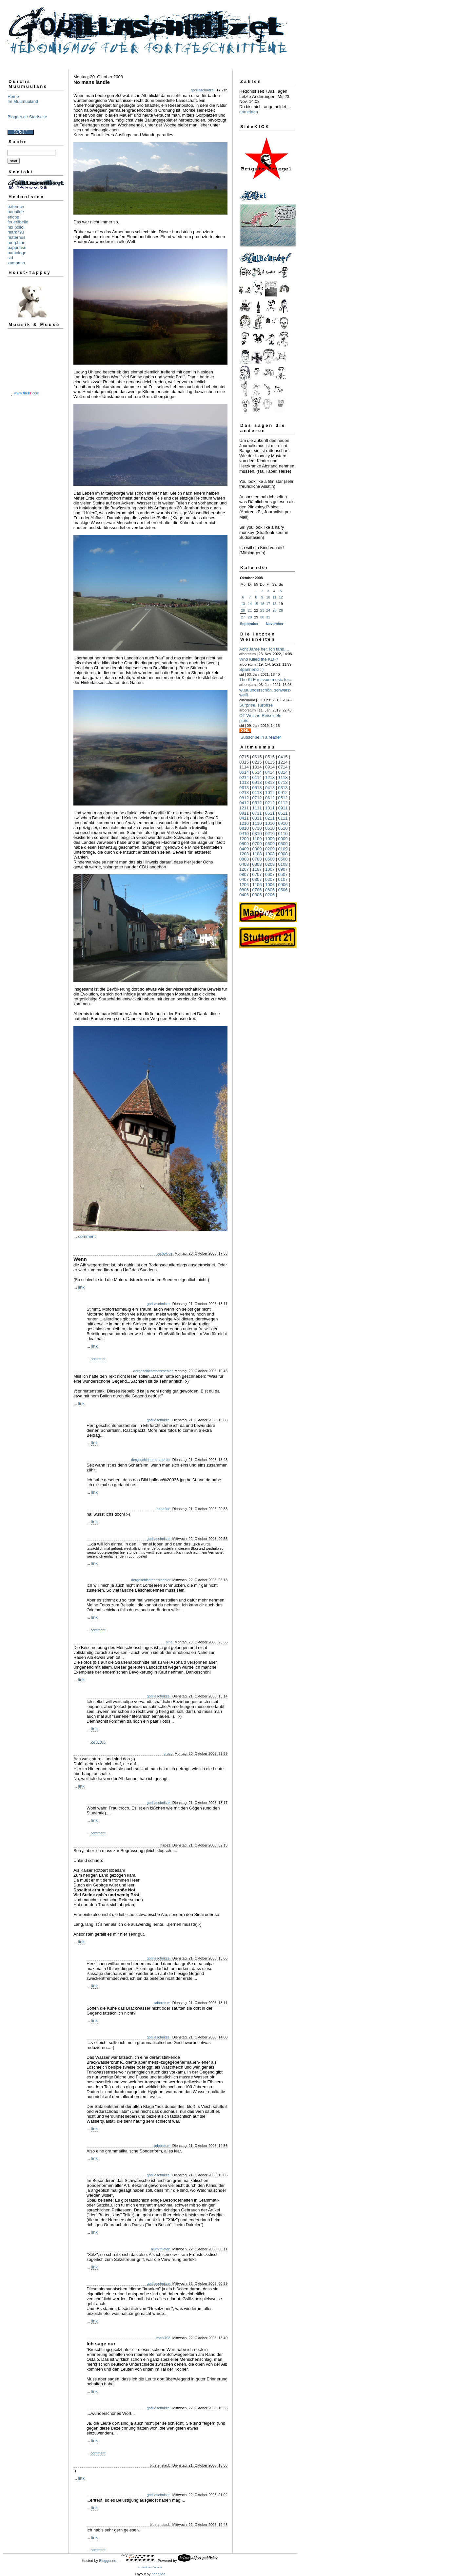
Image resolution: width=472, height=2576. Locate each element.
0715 (244, 756)
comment (86, 1236)
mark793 (16, 232)
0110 (283, 833)
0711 (257, 813)
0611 (270, 813)
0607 (270, 874)
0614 (244, 772)
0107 (283, 879)
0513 (257, 787)
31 (268, 617)
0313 (283, 787)
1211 (244, 807)
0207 (270, 879)
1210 (244, 823)
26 (281, 610)
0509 (283, 843)
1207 (244, 869)
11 (274, 597)
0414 (270, 772)
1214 (283, 762)
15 (256, 604)
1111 (257, 807)
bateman (16, 206)
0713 (283, 782)
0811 (244, 813)
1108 (257, 853)
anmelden (248, 111)
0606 (270, 889)
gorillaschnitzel (202, 90)
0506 (283, 889)
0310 (257, 833)
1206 (244, 884)
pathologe (17, 252)
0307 (257, 879)
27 (243, 617)
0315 (244, 762)
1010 (270, 823)
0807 (244, 874)
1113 (283, 777)
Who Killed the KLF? (258, 659)
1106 (257, 884)
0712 (257, 797)
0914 (270, 767)
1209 (244, 838)
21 (250, 610)
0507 (283, 874)
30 (262, 617)
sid (10, 257)
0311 (257, 818)
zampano (16, 262)
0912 (283, 792)
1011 (270, 807)
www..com (26, 393)
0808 (244, 859)
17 (268, 604)
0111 (283, 818)
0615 (257, 756)
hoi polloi (16, 227)
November (275, 624)
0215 (257, 762)
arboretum (162, 2003)
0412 (244, 802)
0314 (283, 772)
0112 (283, 802)
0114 (257, 777)
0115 (270, 762)
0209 (270, 848)
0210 (270, 833)
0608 (270, 859)
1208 (244, 853)
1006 (270, 884)
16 (262, 604)
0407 (244, 879)
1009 (270, 838)
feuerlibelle (18, 221)
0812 (244, 797)
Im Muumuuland (23, 101)
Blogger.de (107, 2561)
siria (169, 1642)
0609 (270, 843)
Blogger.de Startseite (27, 116)
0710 (257, 828)
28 (250, 617)
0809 (244, 843)
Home (13, 96)
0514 (257, 772)
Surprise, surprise (256, 705)
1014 (257, 767)
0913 (257, 782)
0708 (257, 859)
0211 (270, 818)
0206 (270, 894)
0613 (244, 787)
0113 (257, 792)
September (249, 624)
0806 (244, 889)
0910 (283, 823)
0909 (283, 838)
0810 (244, 828)
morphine (16, 242)
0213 (244, 792)
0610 (270, 828)
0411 (244, 818)
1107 (257, 869)
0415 (283, 756)
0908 (283, 853)
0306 (257, 894)
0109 (283, 848)
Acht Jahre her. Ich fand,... (264, 649)
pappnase (17, 247)
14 (250, 604)
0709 (257, 843)
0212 (270, 802)
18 (274, 604)
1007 (270, 869)
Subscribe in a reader (261, 737)
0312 (257, 802)
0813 (270, 782)
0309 (257, 848)
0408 (244, 864)
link (81, 1287)
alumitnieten (160, 2249)
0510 (283, 828)
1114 (244, 767)
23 (262, 610)
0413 (270, 787)
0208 (270, 864)
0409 (244, 848)
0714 (283, 767)
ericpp (13, 217)
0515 (270, 756)
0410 (244, 833)
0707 (257, 874)
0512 (283, 797)
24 (268, 610)
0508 (283, 859)
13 (243, 604)
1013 (244, 782)
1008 (270, 853)
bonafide (16, 211)
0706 (257, 889)
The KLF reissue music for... (265, 679)
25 (274, 610)
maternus (16, 237)
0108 (283, 864)
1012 (270, 792)
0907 (283, 869)
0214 (244, 777)
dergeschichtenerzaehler (153, 1371)
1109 (257, 838)
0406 (244, 894)
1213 (270, 777)
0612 (270, 797)
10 (268, 597)
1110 (257, 823)
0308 (257, 864)
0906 (283, 884)
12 (281, 597)
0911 (283, 807)
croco (168, 1753)
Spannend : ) (251, 669)
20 (243, 610)
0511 (283, 813)
